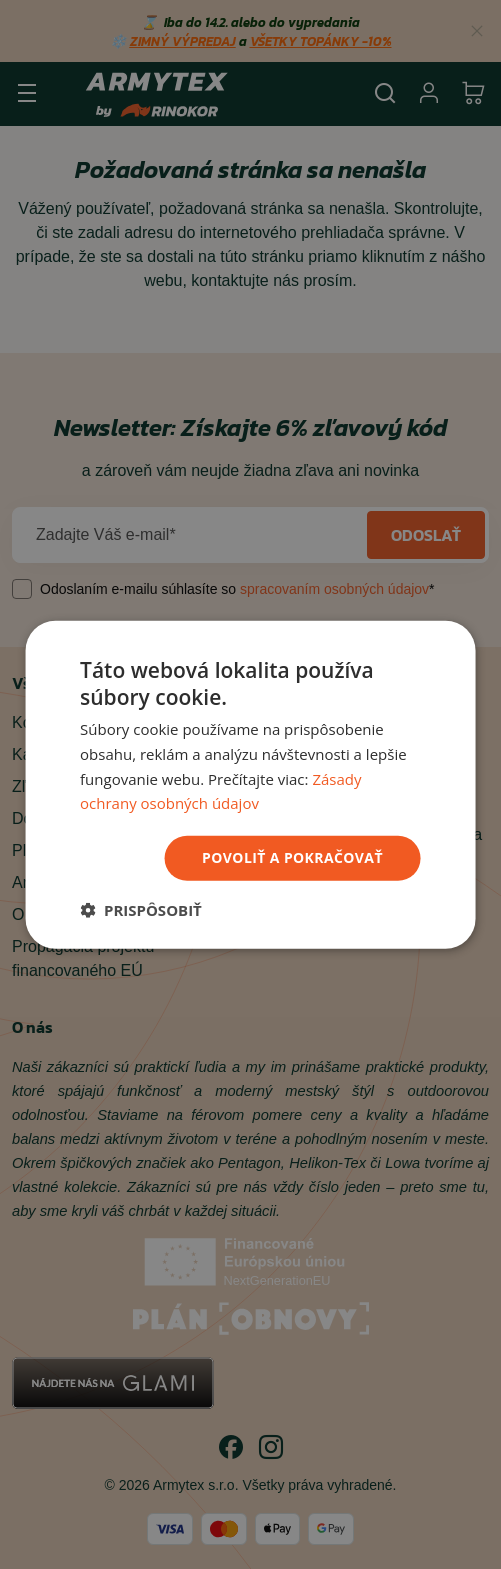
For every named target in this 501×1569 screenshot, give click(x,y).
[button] (141, 910)
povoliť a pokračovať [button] (292, 857)
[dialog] (250, 784)
